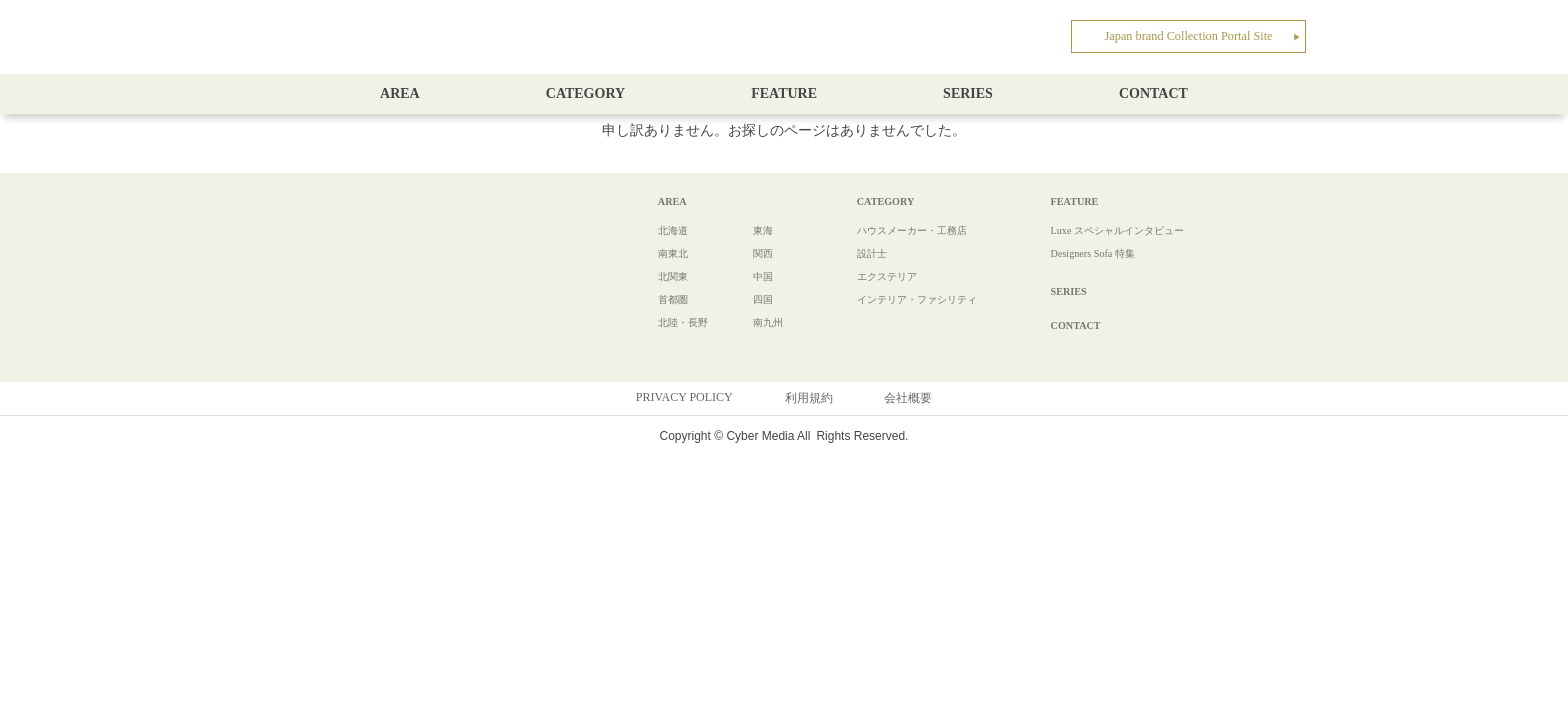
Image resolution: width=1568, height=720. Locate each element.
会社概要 (908, 397)
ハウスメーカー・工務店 (889, 230)
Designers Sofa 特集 (1074, 253)
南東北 (659, 253)
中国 (742, 276)
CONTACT (1153, 93)
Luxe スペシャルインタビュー (1104, 230)
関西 (742, 253)
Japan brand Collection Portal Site (1203, 34)
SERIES (968, 93)
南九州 (748, 322)
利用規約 (809, 397)
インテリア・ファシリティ (895, 299)
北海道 (659, 230)
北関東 (659, 276)
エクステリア (859, 276)
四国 (742, 299)
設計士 (841, 253)
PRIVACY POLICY (684, 396)
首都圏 (659, 299)
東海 (742, 230)
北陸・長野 (671, 322)
